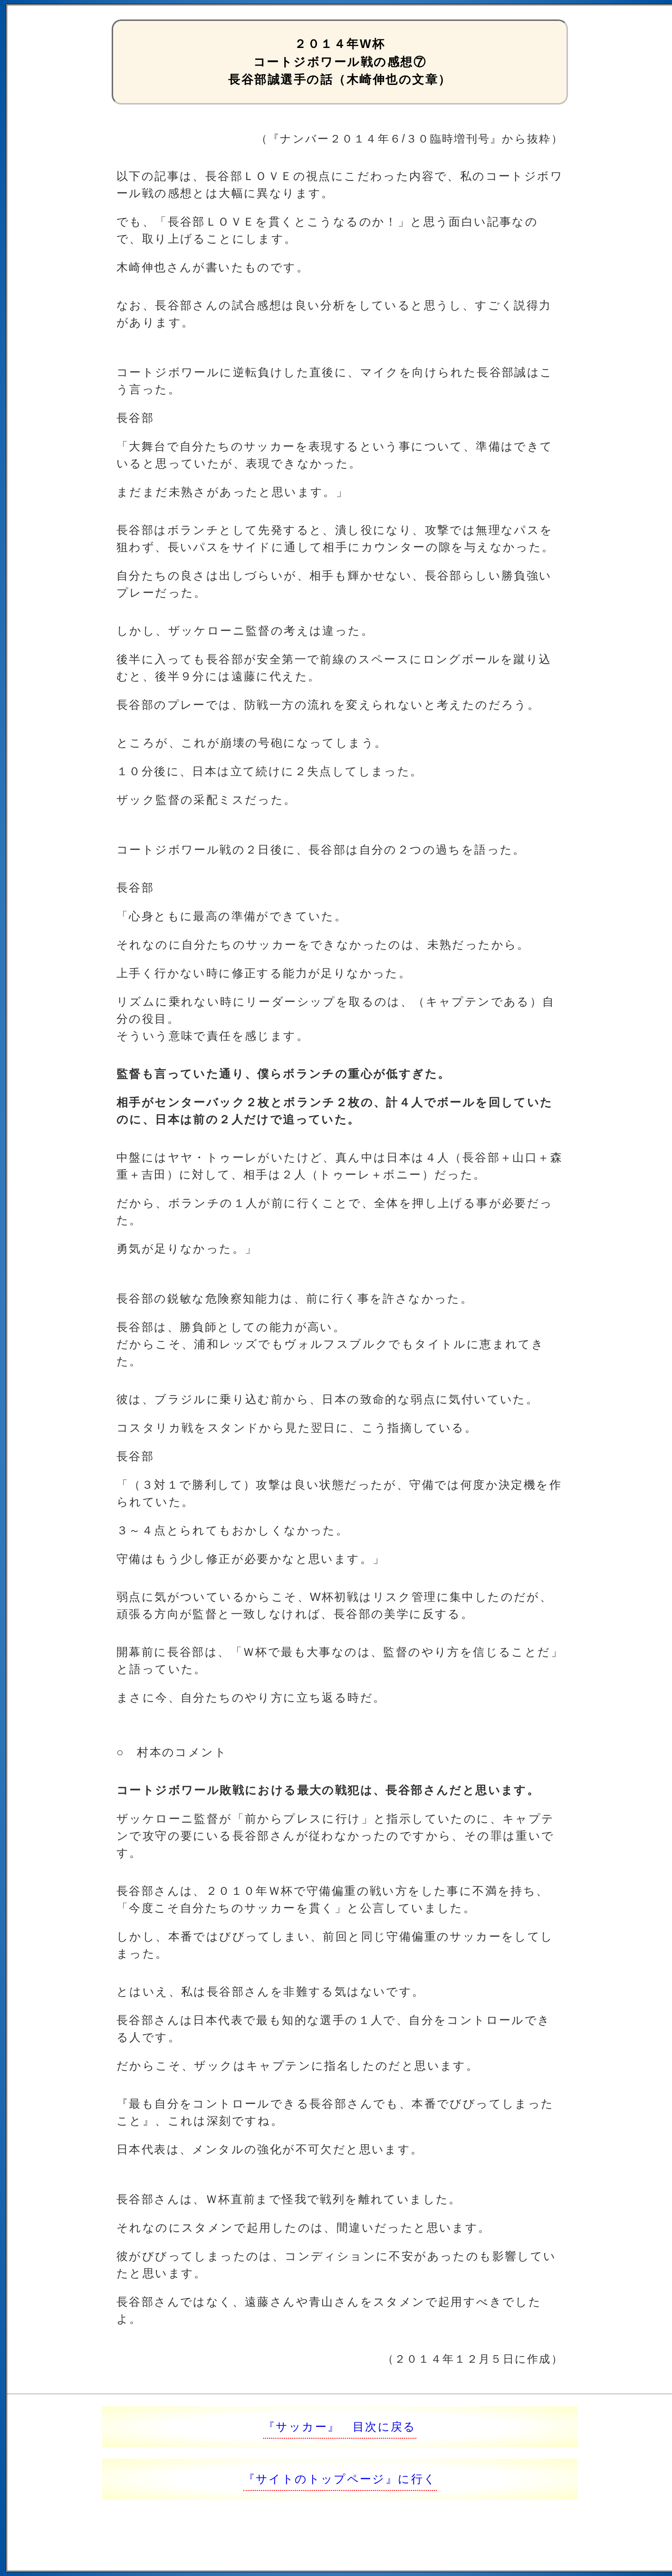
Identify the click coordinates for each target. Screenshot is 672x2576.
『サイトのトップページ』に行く (340, 2478)
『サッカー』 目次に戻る (339, 2426)
